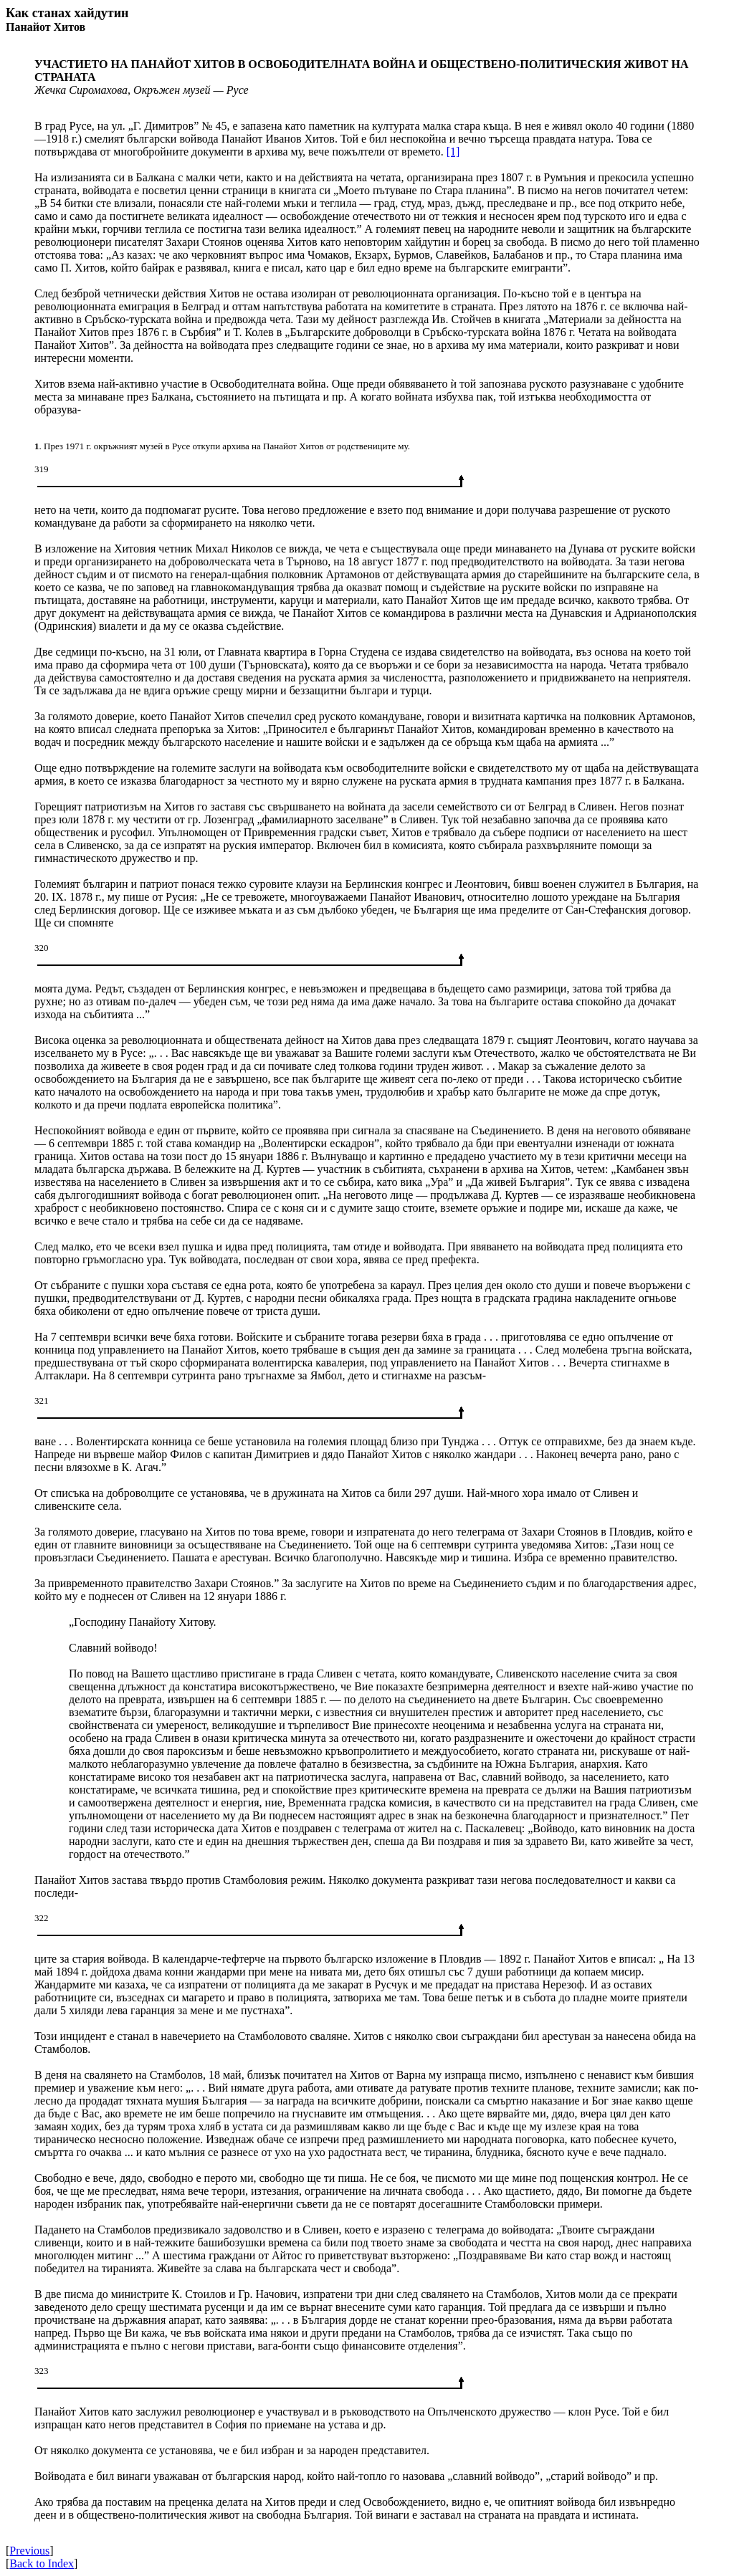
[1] (453, 151)
